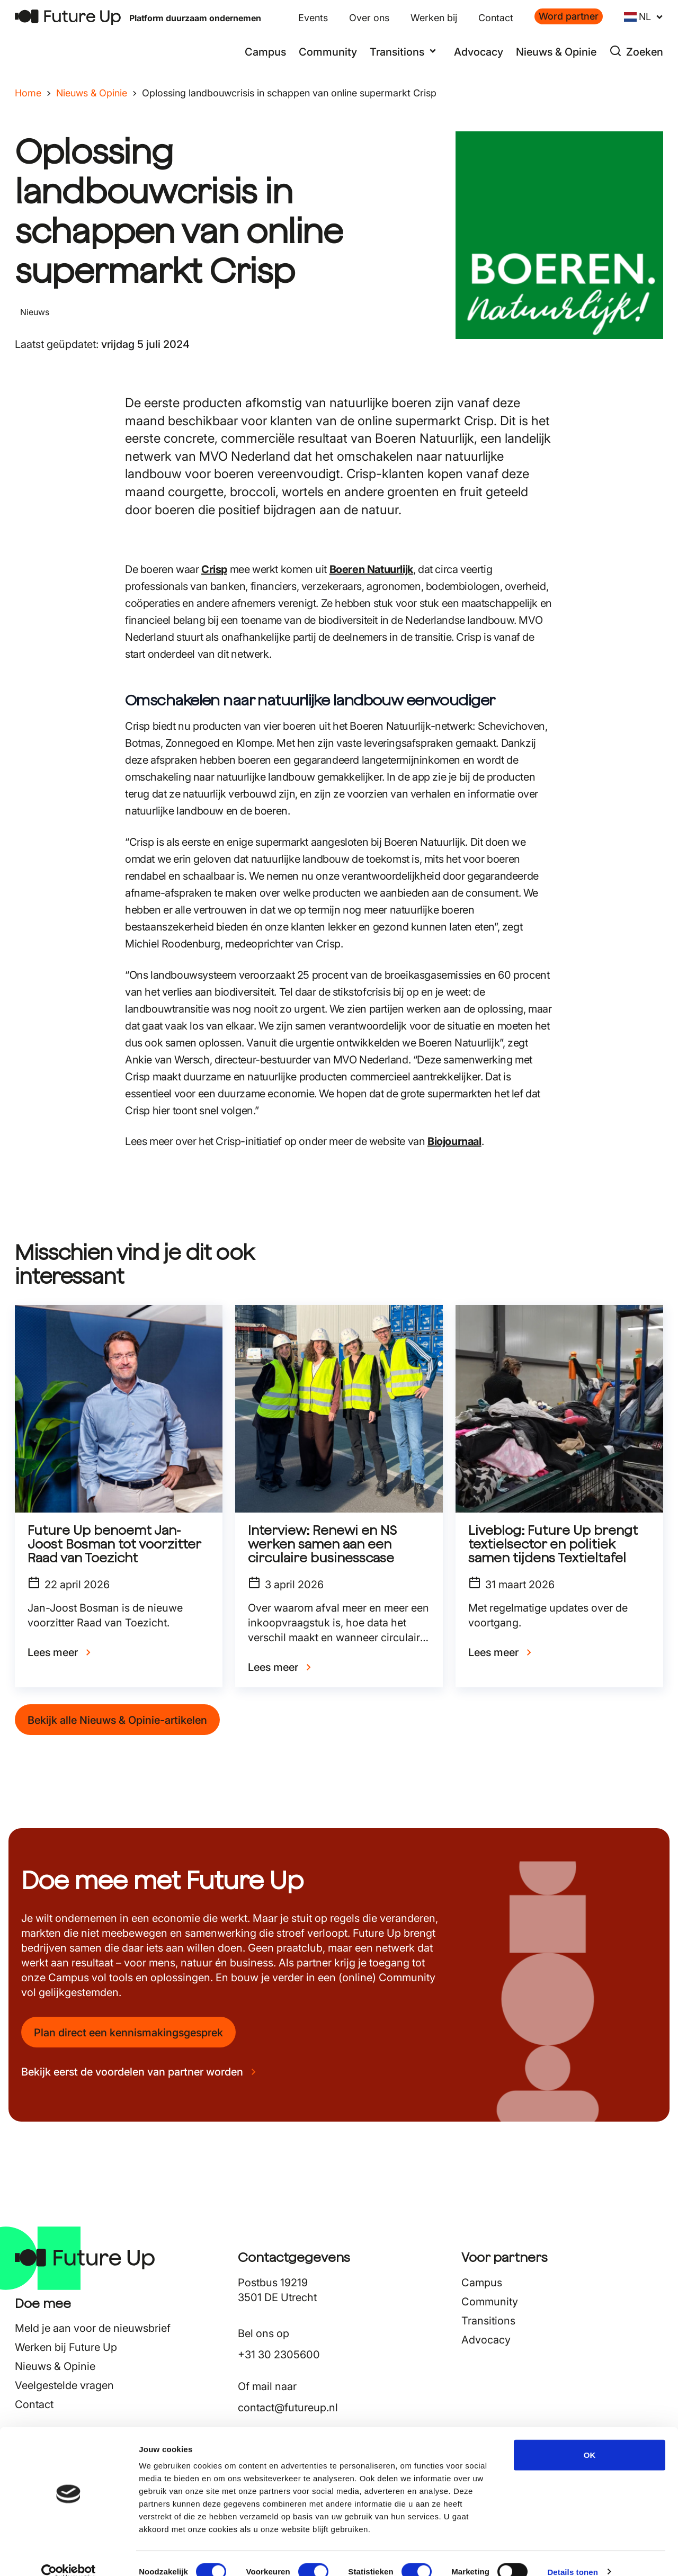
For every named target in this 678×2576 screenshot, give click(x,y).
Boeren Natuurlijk (371, 569)
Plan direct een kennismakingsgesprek (128, 2032)
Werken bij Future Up (66, 2347)
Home (28, 93)
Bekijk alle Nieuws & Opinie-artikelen (117, 1720)
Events (313, 17)
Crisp (214, 569)
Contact (495, 17)
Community (328, 52)
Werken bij (434, 17)
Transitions (488, 2320)
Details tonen (572, 2555)
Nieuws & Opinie (556, 52)
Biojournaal (454, 1141)
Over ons (369, 17)
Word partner (569, 16)
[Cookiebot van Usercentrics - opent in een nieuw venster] (68, 2555)
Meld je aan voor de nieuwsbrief (93, 2328)
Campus (265, 52)
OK (590, 2438)
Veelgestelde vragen (64, 2385)
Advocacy (478, 52)
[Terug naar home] (68, 17)
